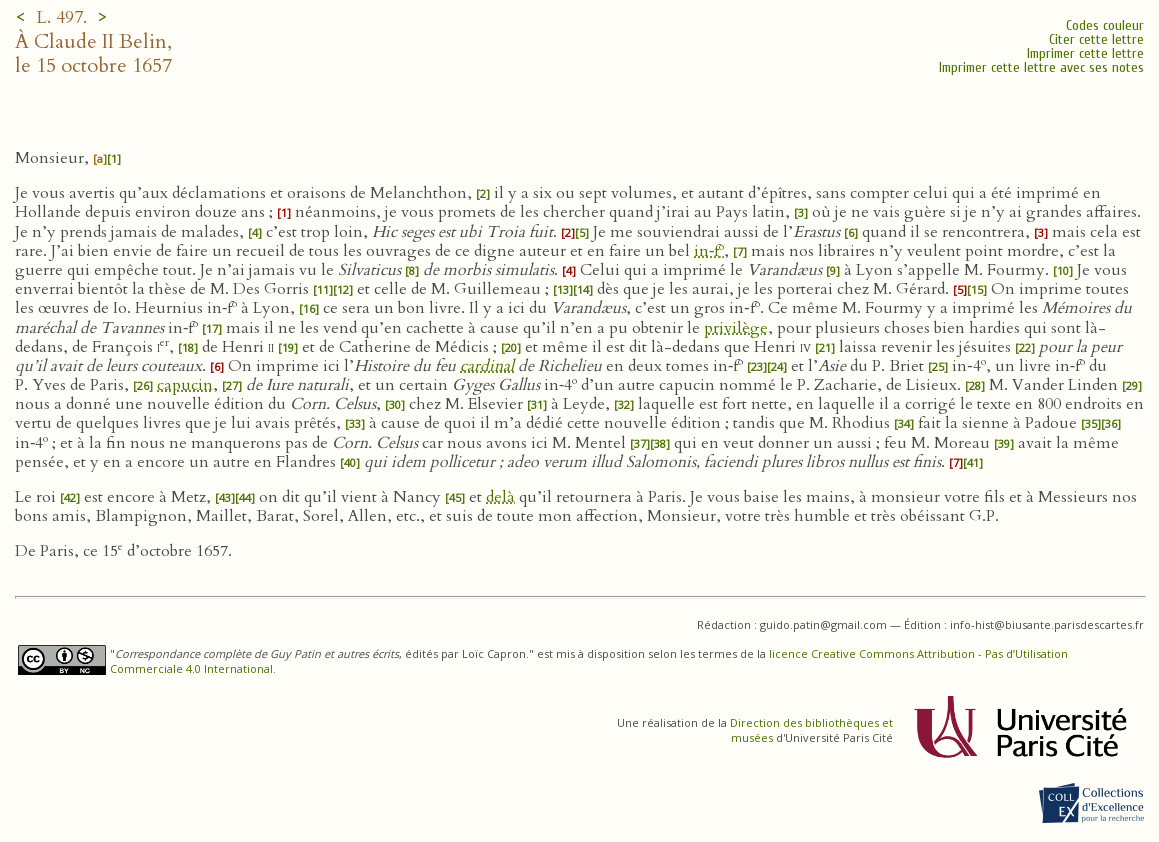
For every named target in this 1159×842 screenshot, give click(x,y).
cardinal (487, 366)
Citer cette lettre (1096, 39)
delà (500, 497)
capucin (185, 385)
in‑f (709, 251)
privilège (736, 328)
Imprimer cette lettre (1085, 53)
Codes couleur (1105, 25)
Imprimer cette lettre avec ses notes (1041, 67)
